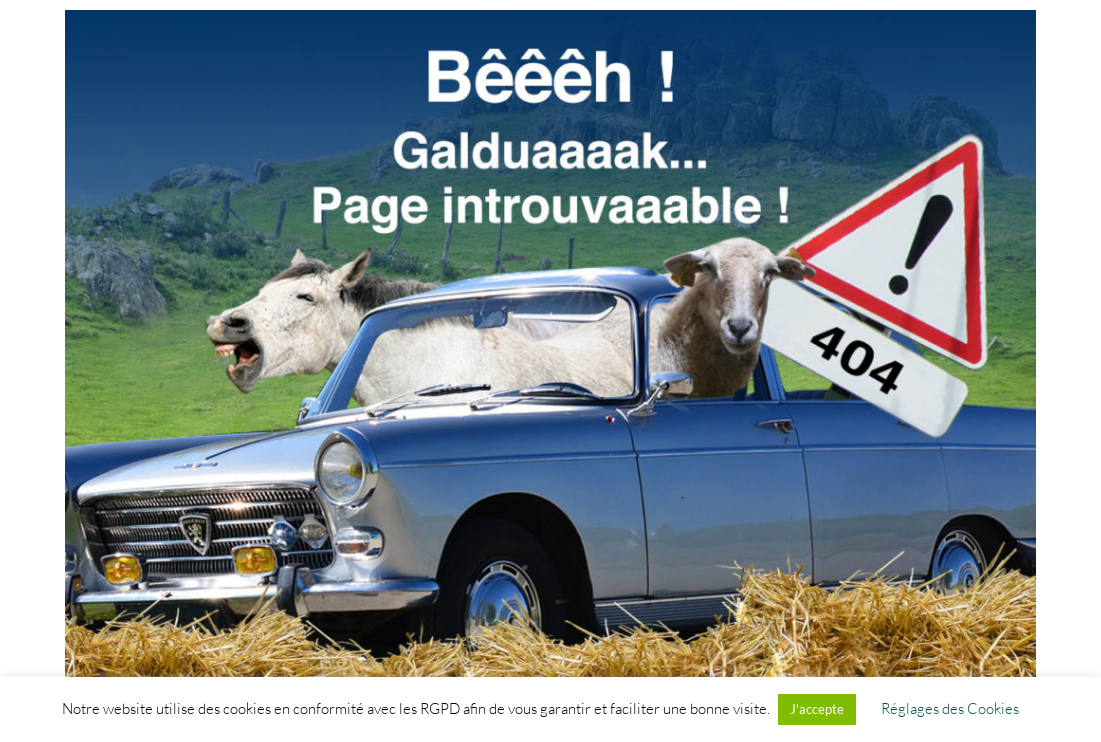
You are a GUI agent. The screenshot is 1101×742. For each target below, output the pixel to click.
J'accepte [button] (817, 709)
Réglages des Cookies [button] (950, 708)
